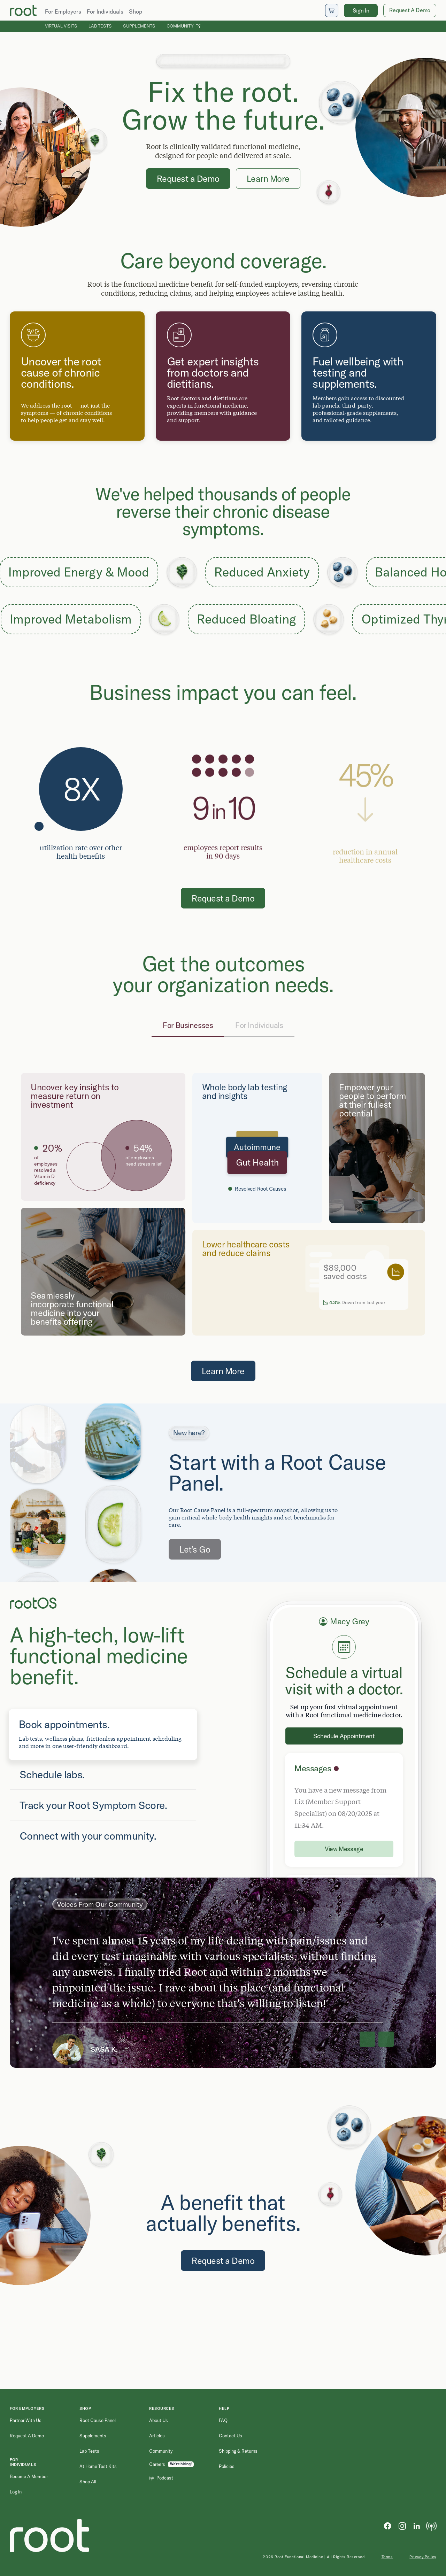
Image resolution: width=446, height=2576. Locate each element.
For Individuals (105, 11)
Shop (135, 11)
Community (183, 26)
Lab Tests (100, 26)
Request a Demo (188, 178)
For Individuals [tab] (259, 1025)
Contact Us (230, 2435)
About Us (158, 2420)
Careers (157, 2464)
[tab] (103, 1734)
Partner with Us (25, 2420)
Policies (226, 2466)
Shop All (87, 2481)
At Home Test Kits (98, 2466)
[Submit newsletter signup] (424, 2450)
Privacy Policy (422, 2556)
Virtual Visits (61, 26)
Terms (387, 2556)
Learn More (268, 178)
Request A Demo (409, 10)
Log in (16, 2491)
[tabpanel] (223, 1204)
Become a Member (29, 2476)
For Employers (63, 11)
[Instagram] (402, 2525)
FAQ (223, 2420)
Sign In (361, 10)
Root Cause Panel (97, 2420)
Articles (157, 2435)
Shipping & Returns (238, 2451)
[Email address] (368, 2450)
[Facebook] (387, 2525)
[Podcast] (431, 2525)
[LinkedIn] (417, 2525)
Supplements (139, 26)
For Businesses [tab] (188, 1025)
